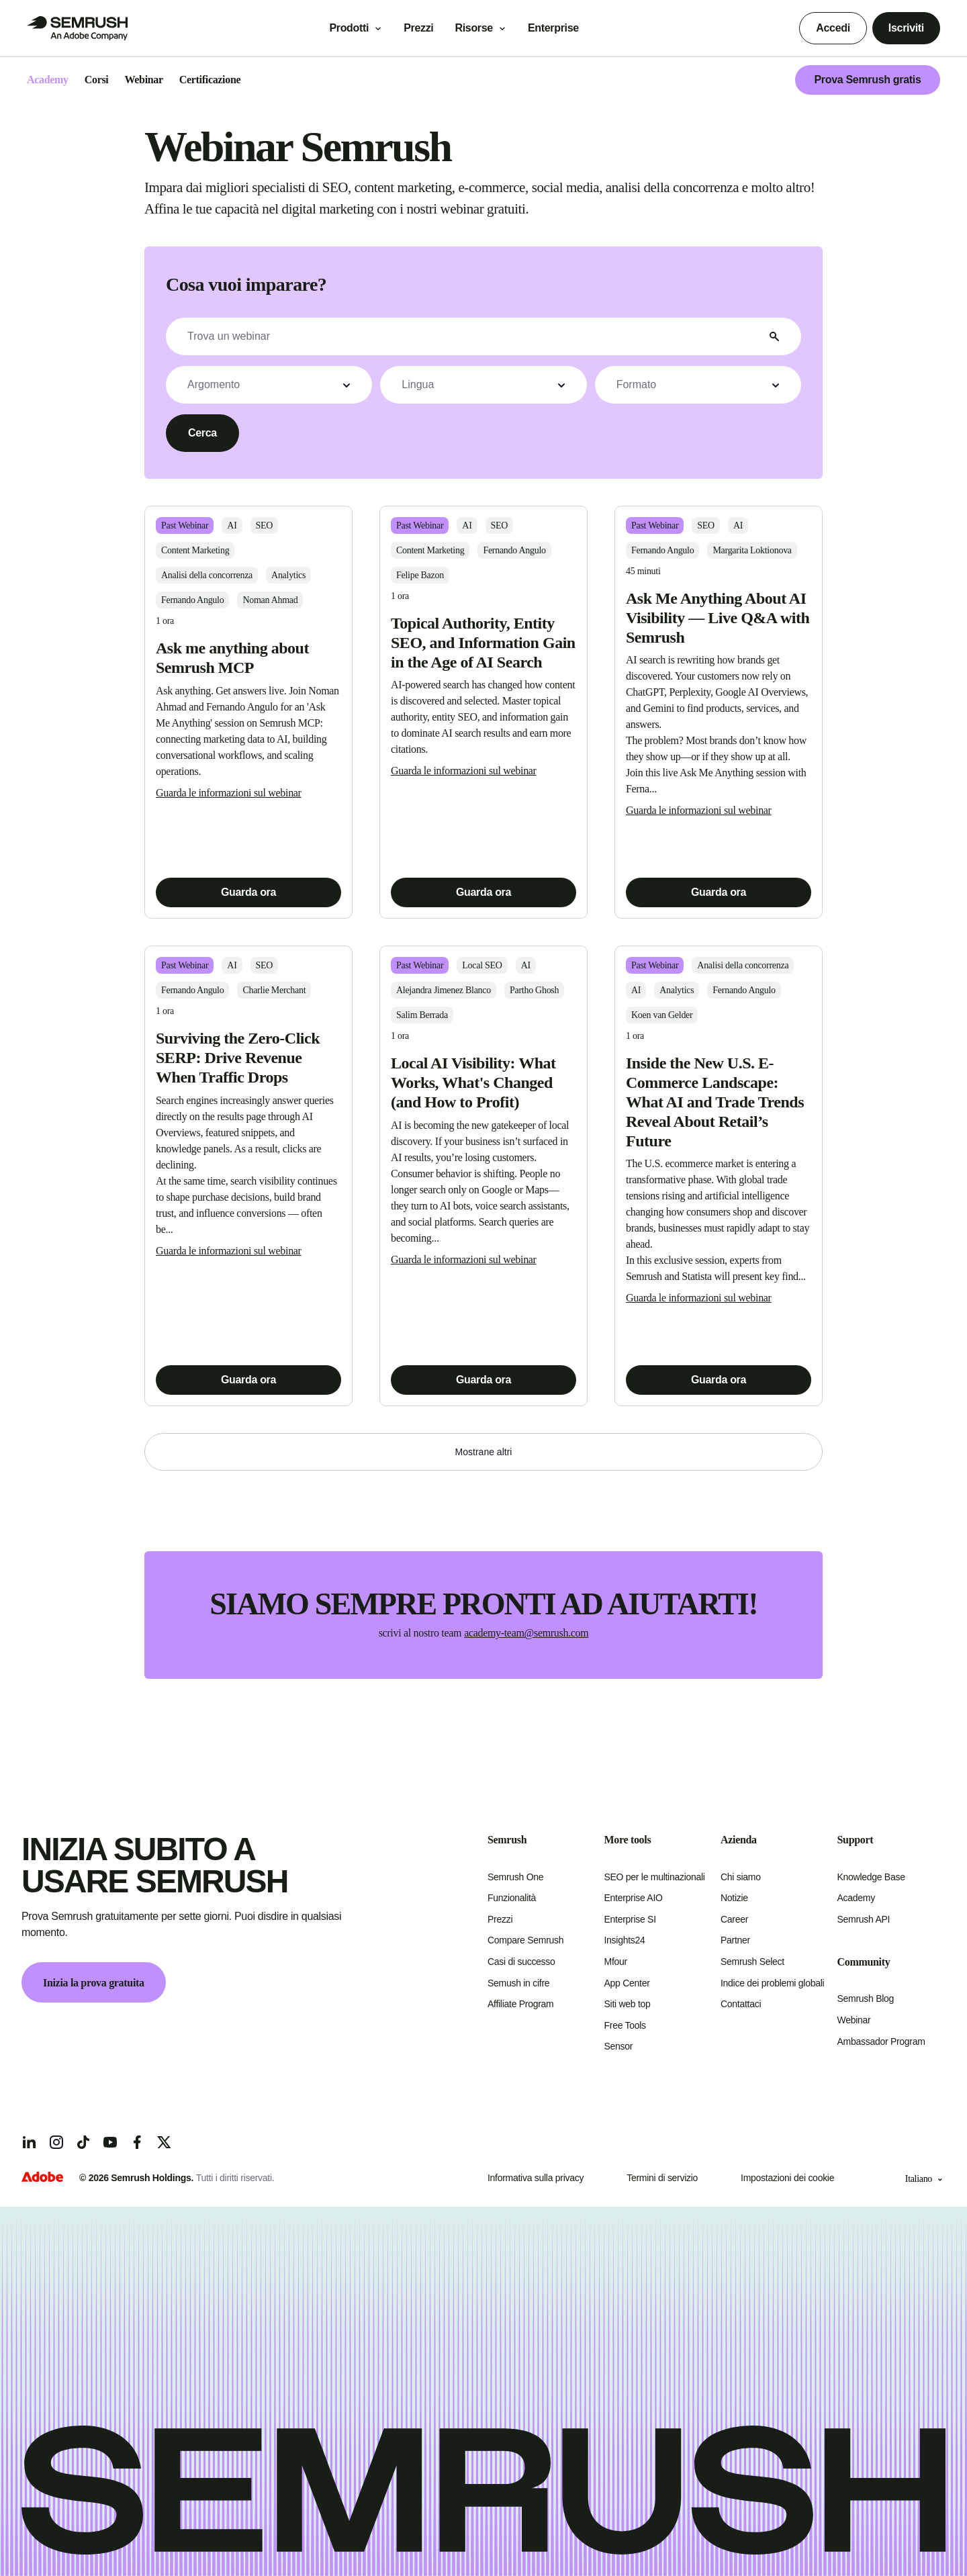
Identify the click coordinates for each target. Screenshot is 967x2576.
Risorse (473, 28)
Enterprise (563, 27)
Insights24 (624, 1940)
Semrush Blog (865, 1998)
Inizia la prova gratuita (93, 1982)
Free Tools (625, 2025)
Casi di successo (521, 1961)
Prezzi (418, 28)
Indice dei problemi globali (772, 1983)
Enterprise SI (630, 1919)
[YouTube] (110, 2142)
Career (734, 1919)
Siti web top (627, 2003)
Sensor (618, 2046)
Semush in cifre (518, 1983)
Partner (735, 1940)
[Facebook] (137, 2142)
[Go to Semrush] (77, 28)
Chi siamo (741, 1877)
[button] (269, 385)
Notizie (734, 1897)
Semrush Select (752, 1961)
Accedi (833, 28)
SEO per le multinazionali (654, 1877)
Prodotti (349, 28)
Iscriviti (906, 28)
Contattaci (741, 2003)
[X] (164, 2142)
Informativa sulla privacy (536, 2177)
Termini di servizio (662, 2177)
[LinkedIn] (29, 2142)
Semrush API (863, 1919)
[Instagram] (56, 2142)
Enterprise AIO (633, 1897)
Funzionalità (512, 1897)
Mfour (615, 1961)
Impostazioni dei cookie (787, 2177)
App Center (627, 1983)
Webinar (854, 2020)
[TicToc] (83, 2142)
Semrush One (515, 1877)
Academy (856, 1897)
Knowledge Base (871, 1877)
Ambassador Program (881, 2041)
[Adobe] (42, 2178)
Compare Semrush (525, 1940)
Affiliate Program (520, 2003)
